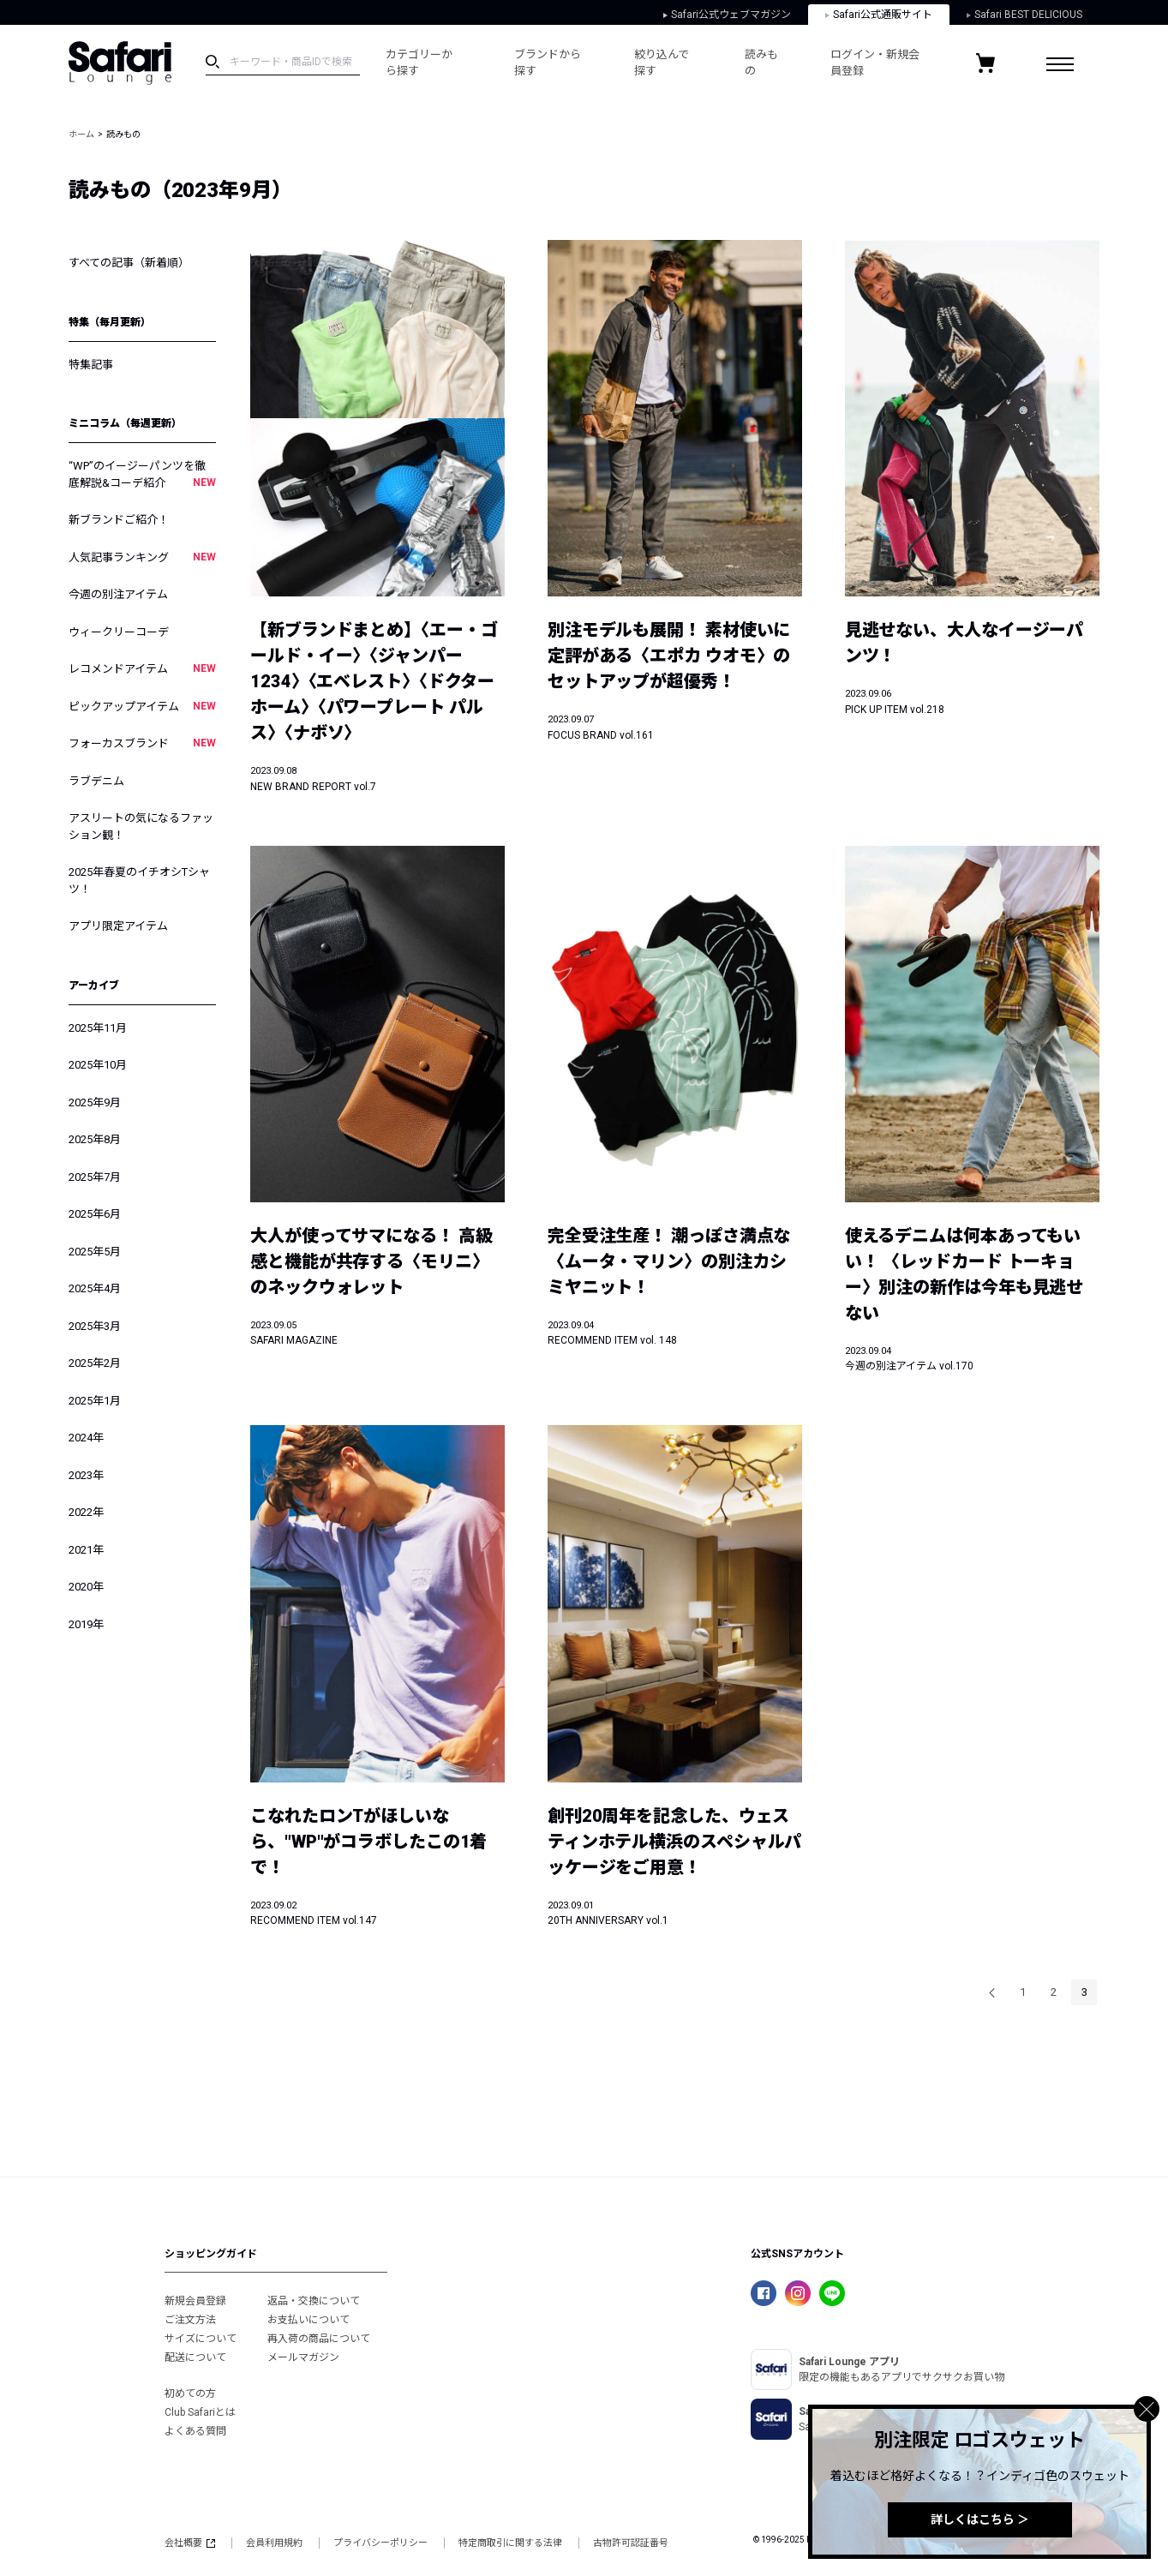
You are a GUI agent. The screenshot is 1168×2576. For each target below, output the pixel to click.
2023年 (86, 1475)
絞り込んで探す (661, 63)
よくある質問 (195, 2431)
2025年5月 (95, 1251)
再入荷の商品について (318, 2339)
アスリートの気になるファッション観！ (141, 827)
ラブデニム (96, 781)
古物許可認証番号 (630, 2543)
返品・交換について (313, 2301)
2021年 (86, 1549)
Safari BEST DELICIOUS (1024, 15)
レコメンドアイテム (142, 668)
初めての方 (190, 2393)
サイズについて (201, 2339)
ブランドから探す (547, 63)
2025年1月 (95, 1400)
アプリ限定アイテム (118, 926)
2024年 (86, 1437)
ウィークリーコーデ (119, 632)
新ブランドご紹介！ (119, 519)
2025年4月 (95, 1288)
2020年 (86, 1586)
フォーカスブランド (142, 743)
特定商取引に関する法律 (510, 2543)
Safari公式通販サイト (878, 15)
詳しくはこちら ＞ (980, 2519)
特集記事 (91, 364)
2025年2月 (95, 1363)
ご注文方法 (190, 2320)
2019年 (86, 1624)
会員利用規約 (274, 2543)
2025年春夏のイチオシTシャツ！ (139, 881)
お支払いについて (308, 2320)
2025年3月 (95, 1326)
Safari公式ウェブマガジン (727, 15)
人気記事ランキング (142, 557)
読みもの (761, 63)
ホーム (81, 134)
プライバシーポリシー (380, 2543)
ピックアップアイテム (142, 706)
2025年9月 (95, 1102)
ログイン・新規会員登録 (874, 63)
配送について (195, 2357)
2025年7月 (95, 1177)
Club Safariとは (200, 2412)
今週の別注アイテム (118, 594)
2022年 (86, 1512)
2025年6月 (95, 1213)
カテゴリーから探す (419, 63)
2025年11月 (98, 1027)
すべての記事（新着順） (129, 262)
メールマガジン (303, 2357)
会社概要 (190, 2543)
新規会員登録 (195, 2301)
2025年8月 (95, 1139)
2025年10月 (98, 1064)
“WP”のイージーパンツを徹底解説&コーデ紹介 (142, 474)
